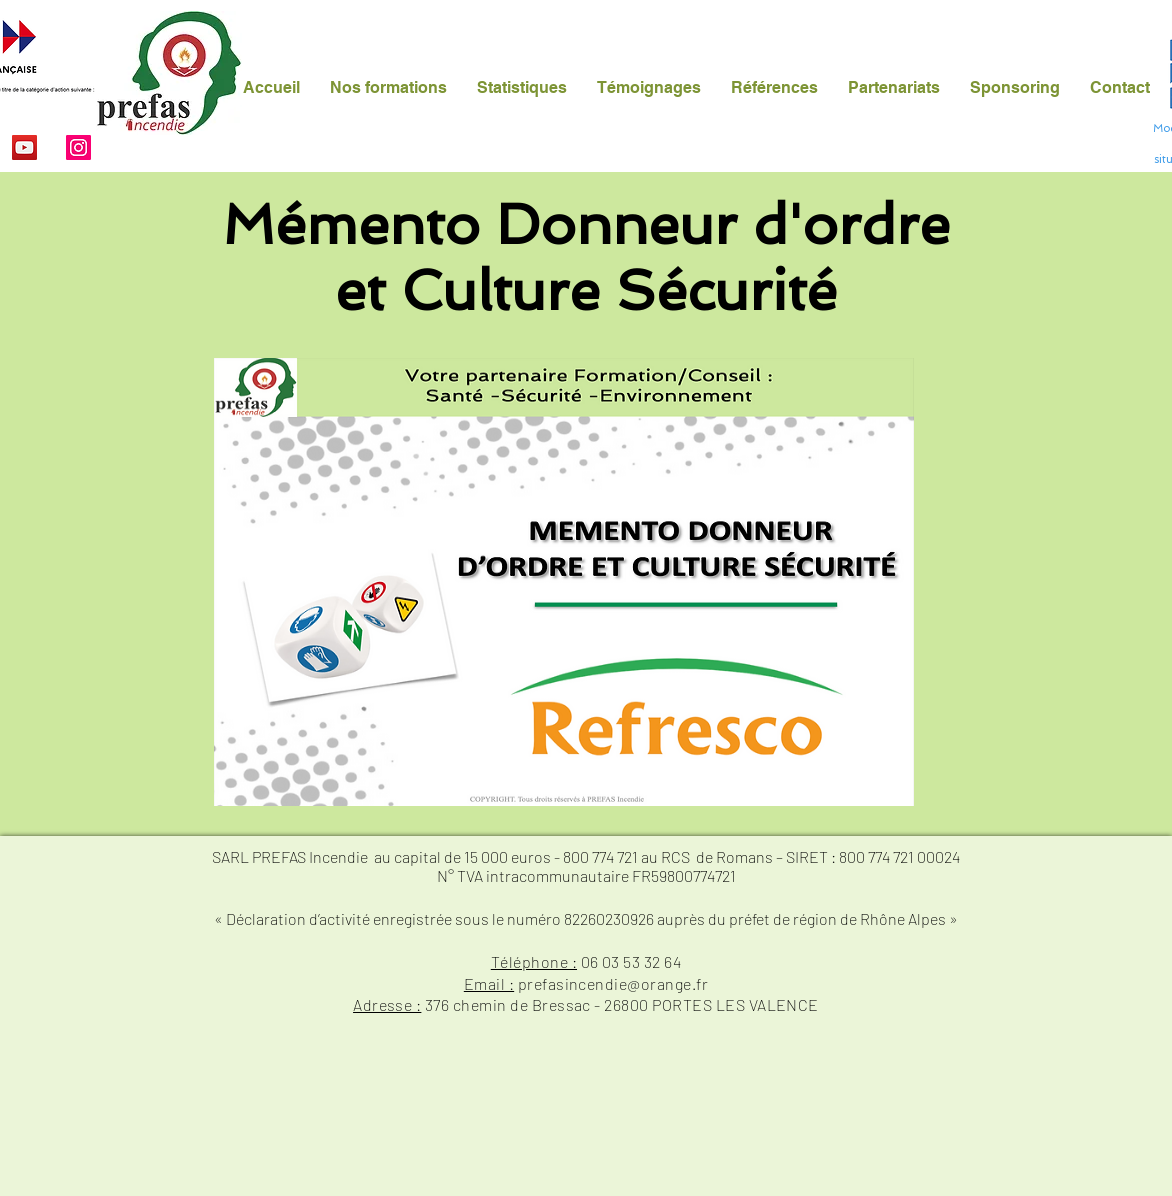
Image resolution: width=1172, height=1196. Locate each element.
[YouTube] (24, 147)
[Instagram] (78, 147)
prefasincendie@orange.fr (613, 983)
